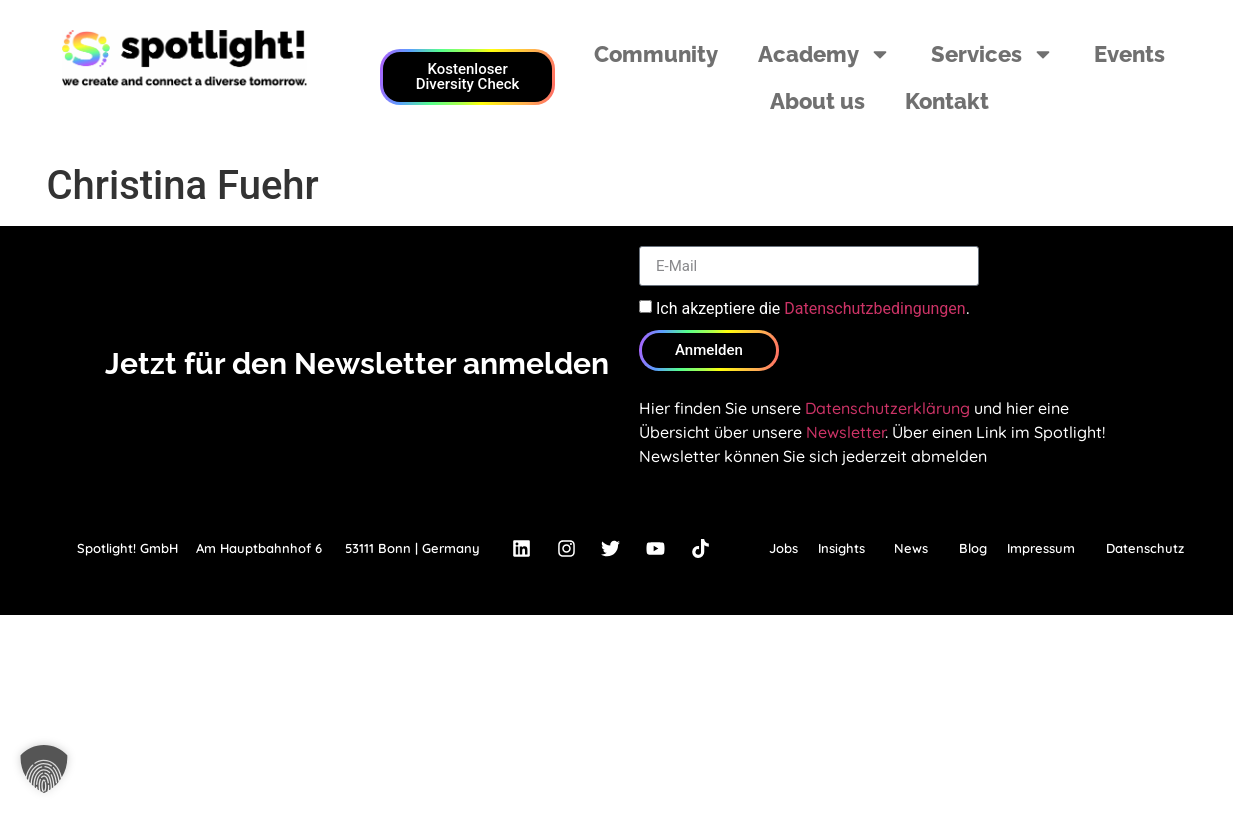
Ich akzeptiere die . (813, 308)
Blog (973, 548)
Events (1129, 54)
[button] (44, 769)
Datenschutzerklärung (887, 408)
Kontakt (947, 101)
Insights (841, 548)
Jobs (783, 548)
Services (992, 54)
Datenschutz (1145, 548)
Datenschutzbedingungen (874, 308)
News (911, 548)
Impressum (1041, 548)
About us (817, 101)
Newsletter (845, 432)
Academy (824, 54)
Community (656, 54)
